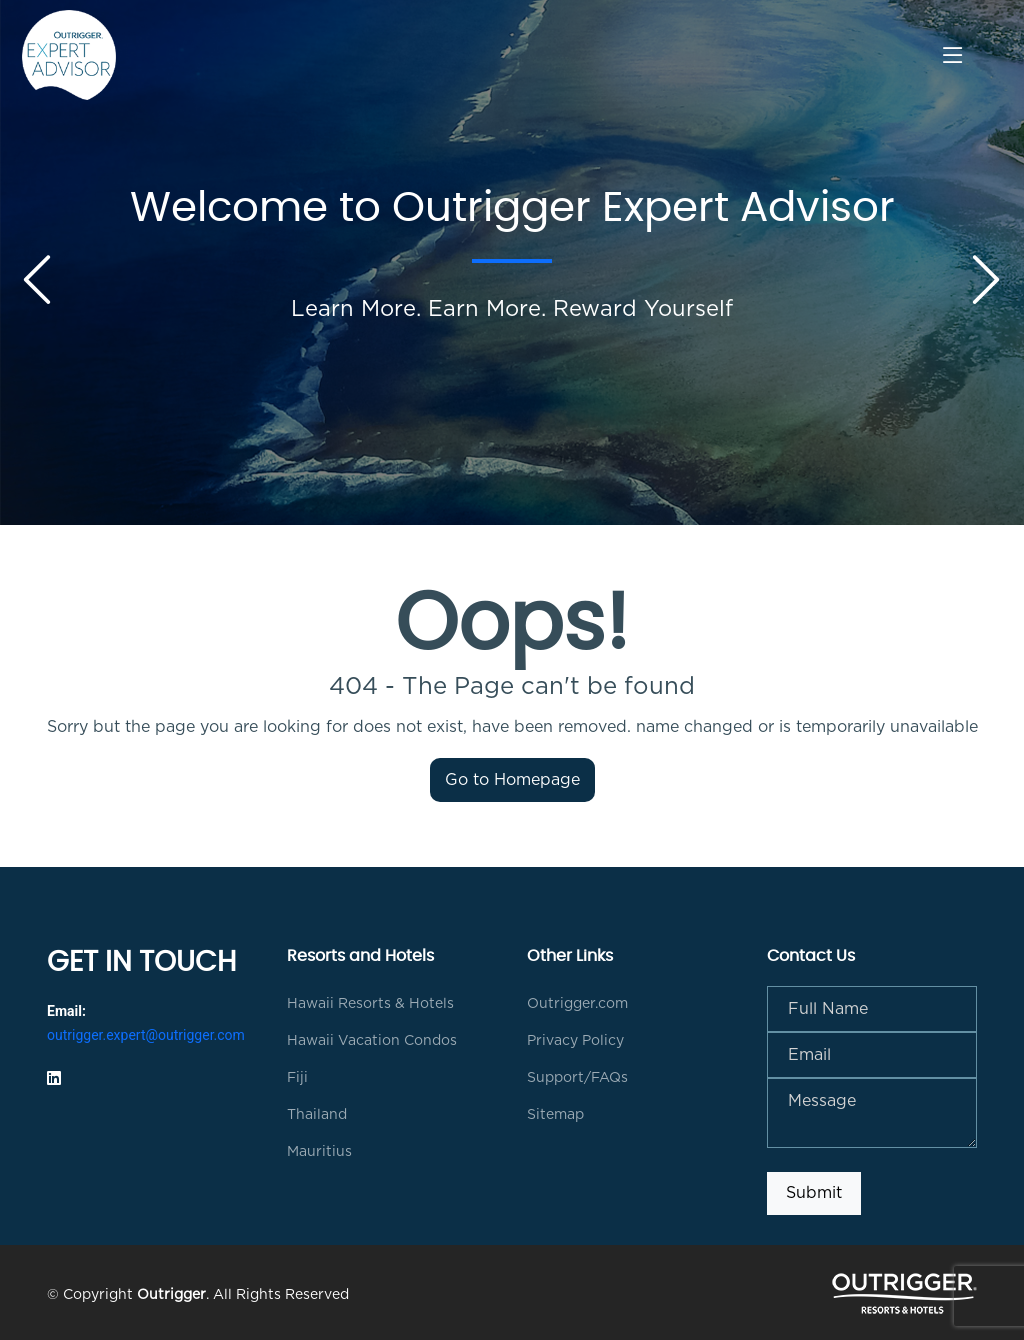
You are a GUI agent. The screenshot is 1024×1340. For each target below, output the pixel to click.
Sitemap (555, 1115)
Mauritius (319, 1152)
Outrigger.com (577, 1004)
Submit (814, 1193)
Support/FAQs (577, 1078)
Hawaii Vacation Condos (372, 1041)
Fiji (297, 1078)
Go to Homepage (512, 780)
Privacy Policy (575, 1041)
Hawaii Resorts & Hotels (370, 1004)
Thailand (317, 1115)
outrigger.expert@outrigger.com (146, 1035)
